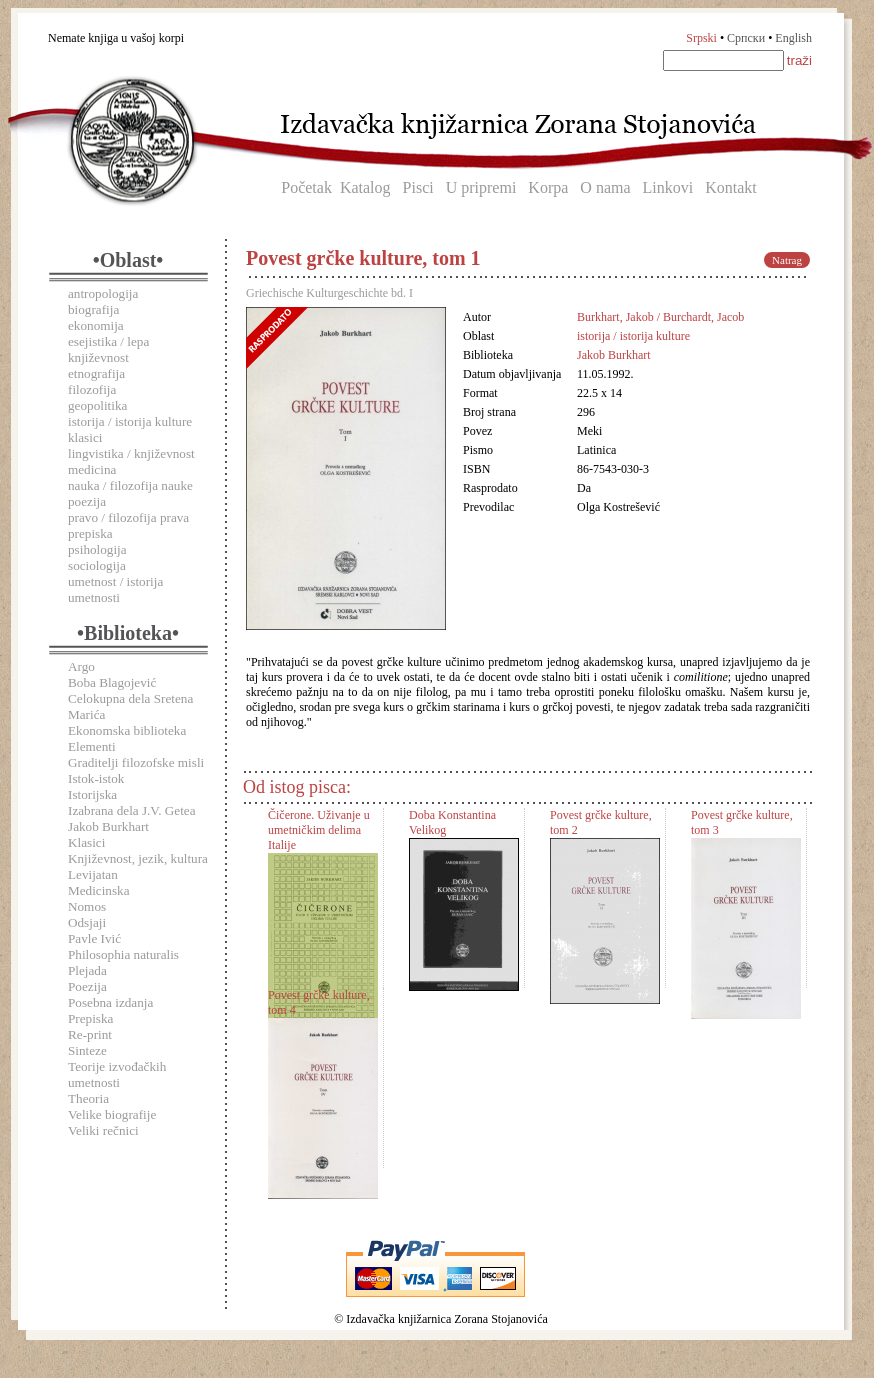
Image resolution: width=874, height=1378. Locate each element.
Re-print (90, 1034)
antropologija (103, 293)
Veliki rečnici (103, 1130)
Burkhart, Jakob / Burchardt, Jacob (660, 317)
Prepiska (90, 1018)
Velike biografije (112, 1114)
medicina (92, 469)
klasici (85, 437)
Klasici (86, 842)
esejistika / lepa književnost (108, 349)
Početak (306, 187)
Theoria (88, 1098)
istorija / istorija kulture (130, 421)
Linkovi (668, 187)
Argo (81, 666)
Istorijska (92, 794)
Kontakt (731, 187)
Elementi (92, 746)
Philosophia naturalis (123, 954)
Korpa (548, 187)
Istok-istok (96, 778)
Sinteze (87, 1050)
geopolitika (97, 405)
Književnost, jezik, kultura (138, 858)
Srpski (701, 38)
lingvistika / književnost (131, 453)
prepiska (90, 533)
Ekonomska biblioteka (127, 730)
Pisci (418, 187)
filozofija (92, 389)
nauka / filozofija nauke (130, 485)
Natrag (787, 260)
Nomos (87, 906)
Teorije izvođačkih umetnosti (117, 1074)
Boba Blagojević (112, 682)
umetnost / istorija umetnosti (115, 589)
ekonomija (96, 325)
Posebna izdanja (110, 1002)
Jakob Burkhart (108, 826)
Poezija (87, 986)
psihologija (97, 549)
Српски (746, 38)
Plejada (87, 970)
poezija (87, 501)
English (793, 38)
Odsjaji (87, 922)
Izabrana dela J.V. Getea (132, 810)
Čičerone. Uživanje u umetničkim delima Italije (319, 830)
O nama (605, 187)
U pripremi (481, 187)
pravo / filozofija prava (128, 517)
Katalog (365, 187)
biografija (93, 309)
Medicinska (99, 890)
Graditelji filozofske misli (136, 762)
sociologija (97, 565)
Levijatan (93, 874)
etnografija (96, 373)
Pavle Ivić (94, 938)
